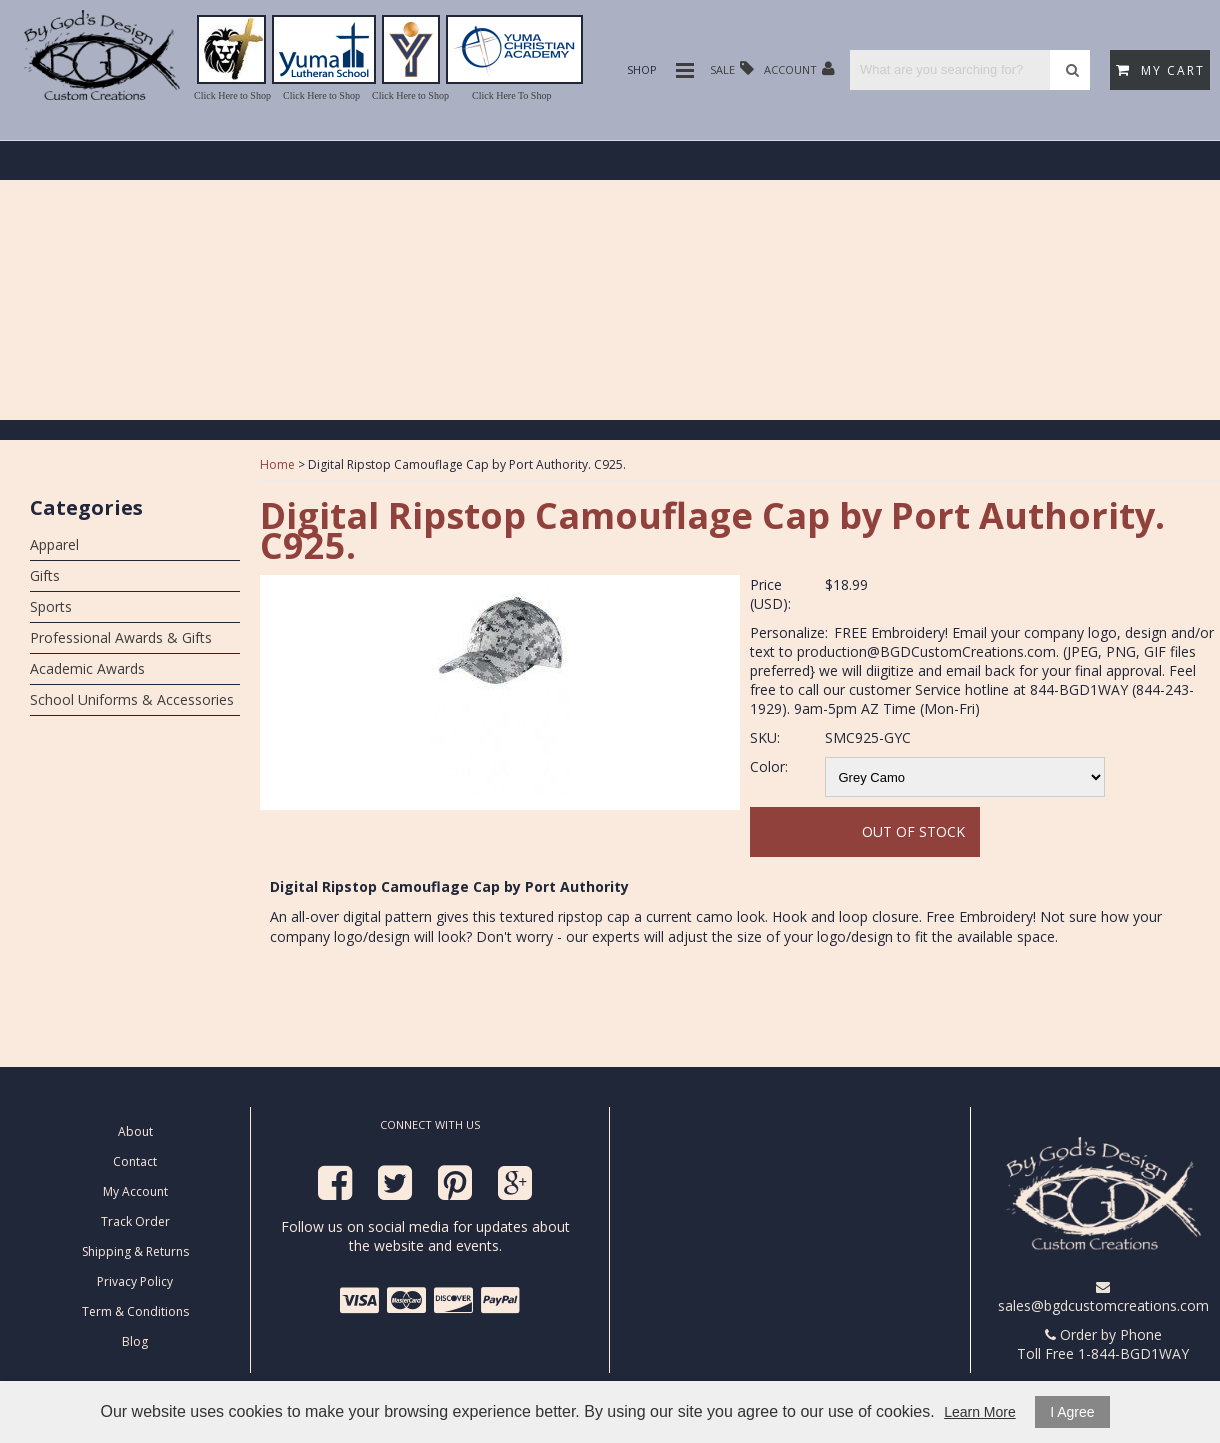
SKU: (765, 737)
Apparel (54, 544)
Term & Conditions (135, 1311)
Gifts (45, 575)
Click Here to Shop (232, 95)
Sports (51, 606)
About (135, 1131)
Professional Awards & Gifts (121, 637)
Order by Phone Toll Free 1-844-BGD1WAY (1103, 1344)
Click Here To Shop (511, 95)
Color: (769, 766)
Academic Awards (87, 668)
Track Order (135, 1221)
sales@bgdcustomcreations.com (1103, 1297)
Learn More (980, 1412)
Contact (135, 1161)
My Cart (1160, 70)
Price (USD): (770, 594)
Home (277, 464)
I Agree (1072, 1412)
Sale (732, 68)
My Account (135, 1191)
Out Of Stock (913, 831)
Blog (135, 1341)
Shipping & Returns (135, 1251)
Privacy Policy (135, 1281)
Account (799, 68)
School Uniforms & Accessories (132, 699)
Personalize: (789, 632)
